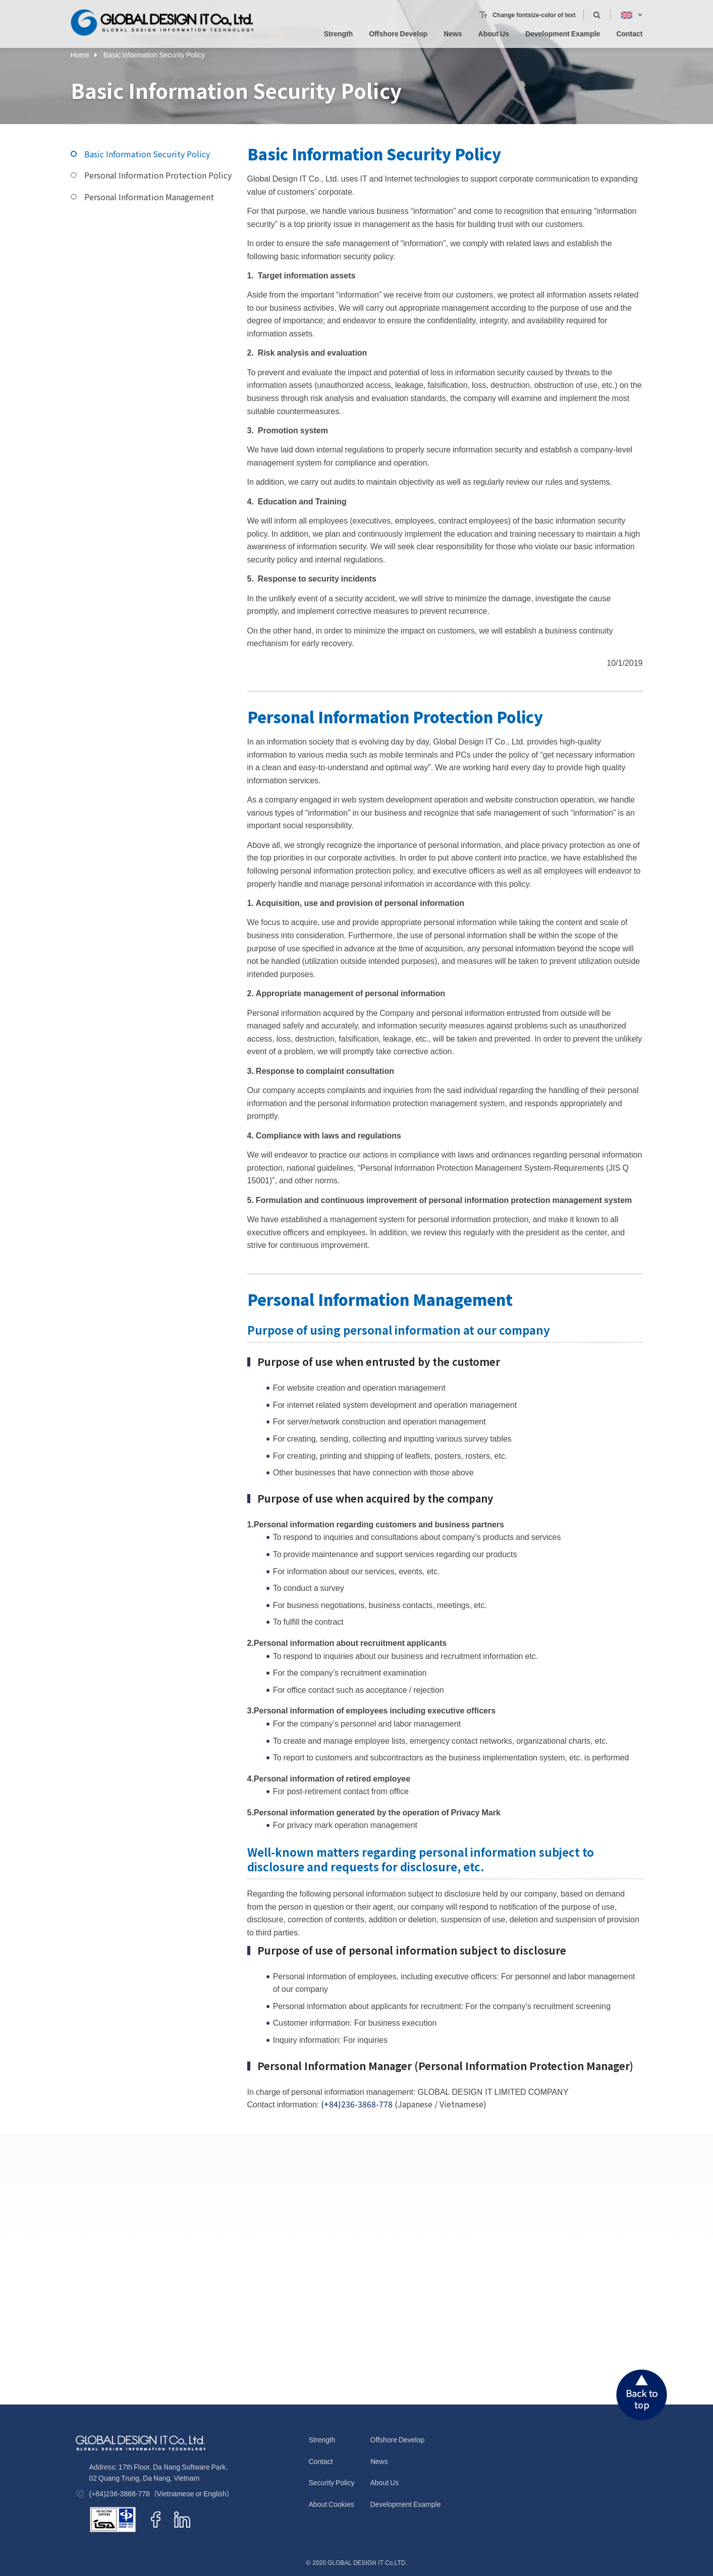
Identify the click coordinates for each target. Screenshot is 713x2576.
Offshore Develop (398, 28)
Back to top (641, 2394)
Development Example (562, 28)
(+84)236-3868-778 (357, 2104)
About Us (493, 28)
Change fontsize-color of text (533, 9)
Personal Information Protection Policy (158, 175)
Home (80, 53)
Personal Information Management (149, 196)
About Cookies (331, 2504)
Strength (338, 28)
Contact (629, 28)
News (453, 28)
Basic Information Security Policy (147, 153)
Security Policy (332, 2482)
